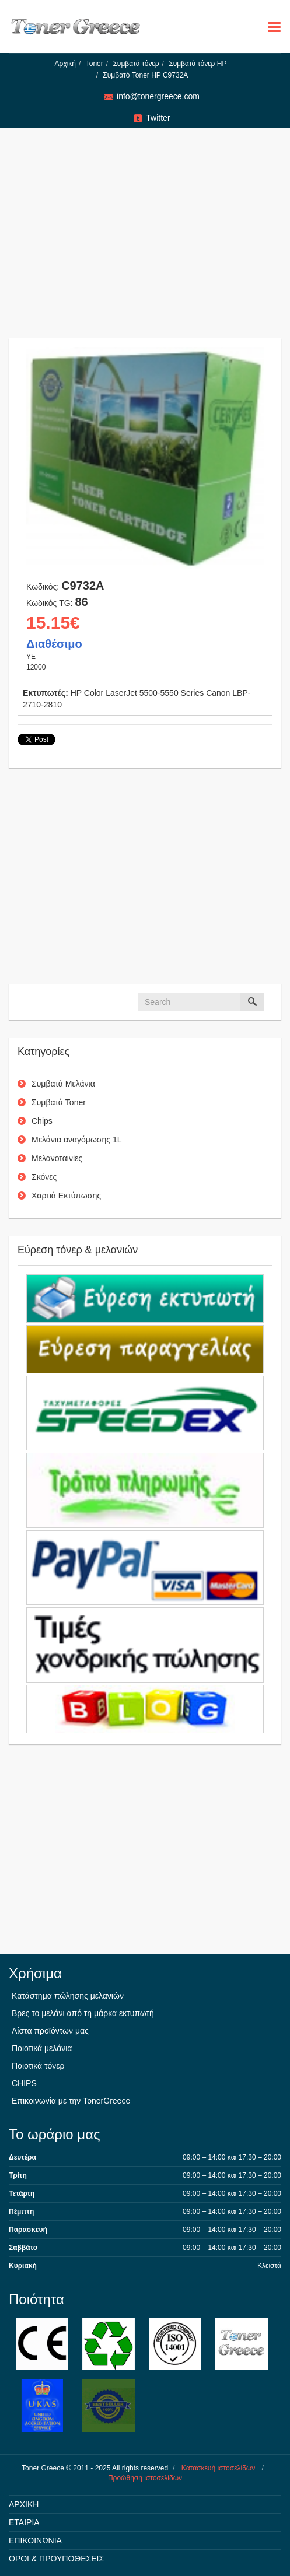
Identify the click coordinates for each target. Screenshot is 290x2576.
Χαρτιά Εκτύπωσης (66, 1195)
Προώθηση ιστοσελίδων (145, 2478)
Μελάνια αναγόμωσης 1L (77, 1139)
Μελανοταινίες (57, 1158)
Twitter (158, 117)
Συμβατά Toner (59, 1102)
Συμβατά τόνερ (136, 63)
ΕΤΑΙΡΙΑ (24, 2522)
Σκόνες (44, 1177)
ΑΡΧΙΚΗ (24, 2504)
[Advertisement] (145, 239)
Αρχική (65, 63)
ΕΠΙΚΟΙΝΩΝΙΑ (35, 2540)
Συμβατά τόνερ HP (197, 63)
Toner (94, 63)
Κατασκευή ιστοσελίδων (218, 2468)
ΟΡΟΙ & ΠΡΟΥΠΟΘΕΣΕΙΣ (56, 2558)
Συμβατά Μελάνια (63, 1083)
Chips (42, 1121)
